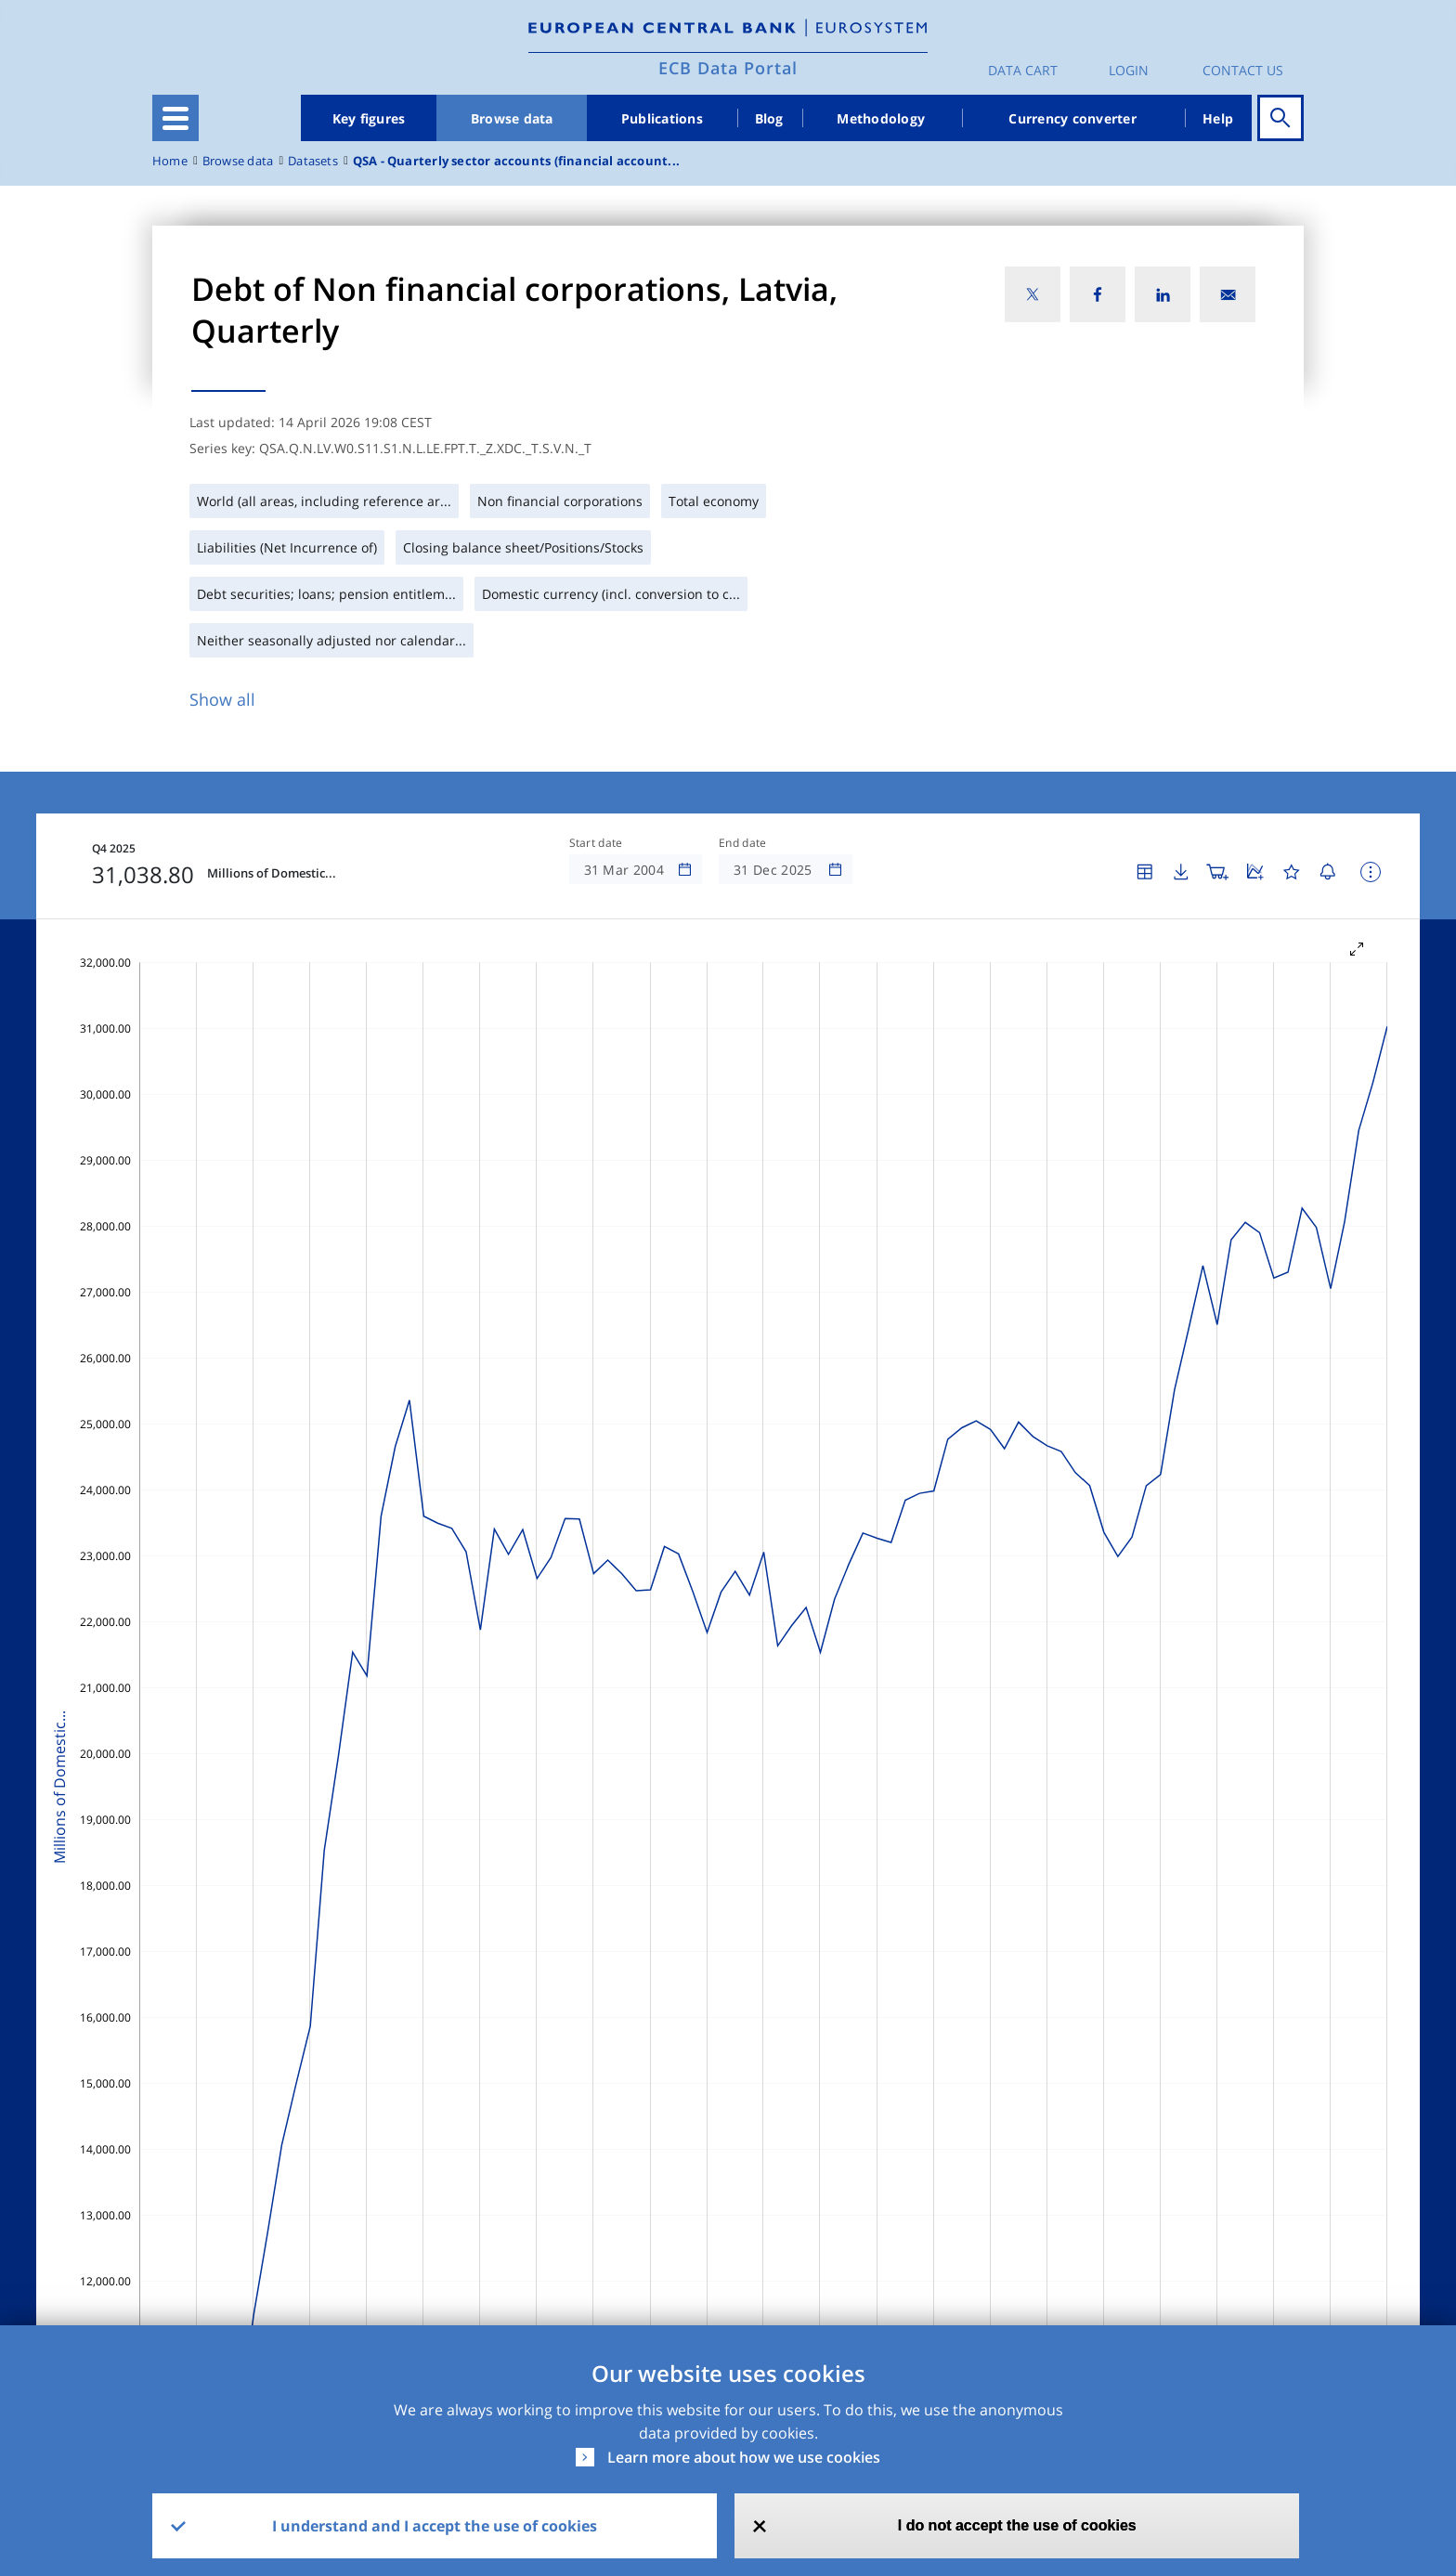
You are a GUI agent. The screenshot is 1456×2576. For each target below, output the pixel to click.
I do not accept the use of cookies (1017, 2525)
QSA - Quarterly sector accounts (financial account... (516, 161)
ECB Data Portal (728, 68)
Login (1129, 70)
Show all (222, 699)
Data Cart (1023, 70)
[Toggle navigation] (175, 118)
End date (743, 843)
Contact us (1242, 70)
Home (170, 161)
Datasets (313, 161)
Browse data (512, 118)
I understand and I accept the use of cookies (434, 2526)
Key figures (369, 118)
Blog (769, 118)
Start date (596, 843)
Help (1217, 118)
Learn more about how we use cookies (743, 2457)
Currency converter (1072, 118)
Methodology (881, 118)
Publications (662, 118)
